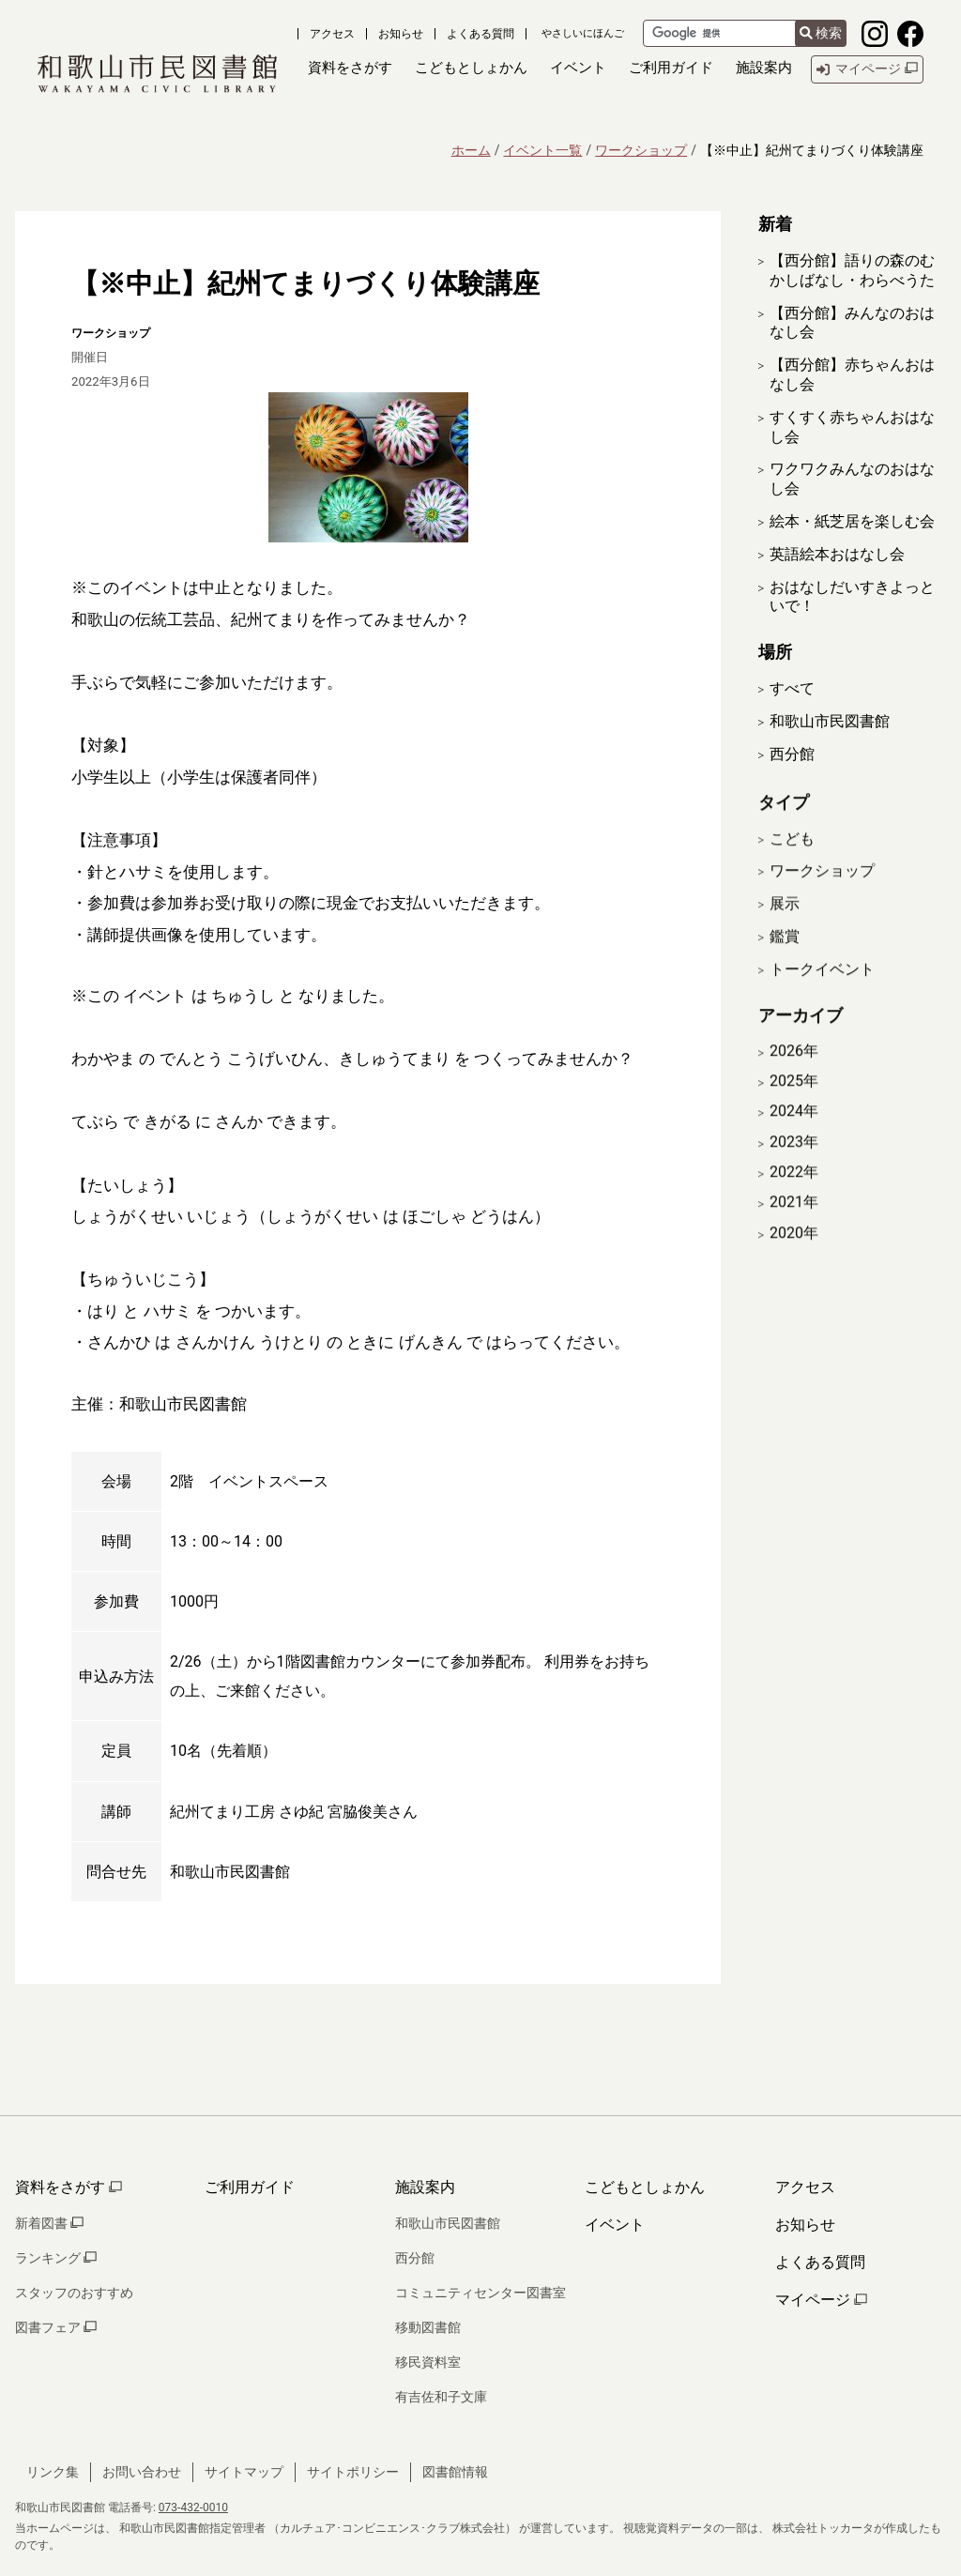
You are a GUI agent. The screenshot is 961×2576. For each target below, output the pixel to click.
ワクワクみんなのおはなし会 (852, 478)
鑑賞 (785, 959)
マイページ (821, 2300)
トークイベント (822, 992)
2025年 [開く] (794, 1104)
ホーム (471, 150)
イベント (615, 2224)
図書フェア (56, 2327)
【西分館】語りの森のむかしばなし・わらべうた (852, 270)
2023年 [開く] (794, 1165)
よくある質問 (480, 33)
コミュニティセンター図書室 (480, 2292)
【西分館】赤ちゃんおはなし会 (852, 374)
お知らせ (400, 33)
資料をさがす (68, 2187)
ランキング (56, 2257)
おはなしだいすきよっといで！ (852, 597)
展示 (785, 928)
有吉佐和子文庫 (441, 2396)
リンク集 (52, 2471)
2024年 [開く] (794, 1135)
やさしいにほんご (583, 33)
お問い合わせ (141, 2471)
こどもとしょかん (645, 2187)
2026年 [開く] (794, 1074)
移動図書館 (428, 2327)
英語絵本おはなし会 (837, 554)
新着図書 (49, 2223)
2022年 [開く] (794, 1195)
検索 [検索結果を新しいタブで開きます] (821, 32)
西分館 (792, 754)
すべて (792, 688)
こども (792, 862)
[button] (350, 69)
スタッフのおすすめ (74, 2292)
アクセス (332, 33)
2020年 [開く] (794, 1256)
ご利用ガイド (250, 2187)
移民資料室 (428, 2362)
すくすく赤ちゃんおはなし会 (852, 427)
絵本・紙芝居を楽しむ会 (852, 521)
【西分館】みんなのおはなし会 (852, 323)
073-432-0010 (193, 2507)
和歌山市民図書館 (830, 721)
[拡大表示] (368, 467)
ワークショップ (641, 150)
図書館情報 (455, 2471)
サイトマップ (244, 2471)
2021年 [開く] (794, 1226)
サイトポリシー (353, 2471)
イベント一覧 (542, 150)
